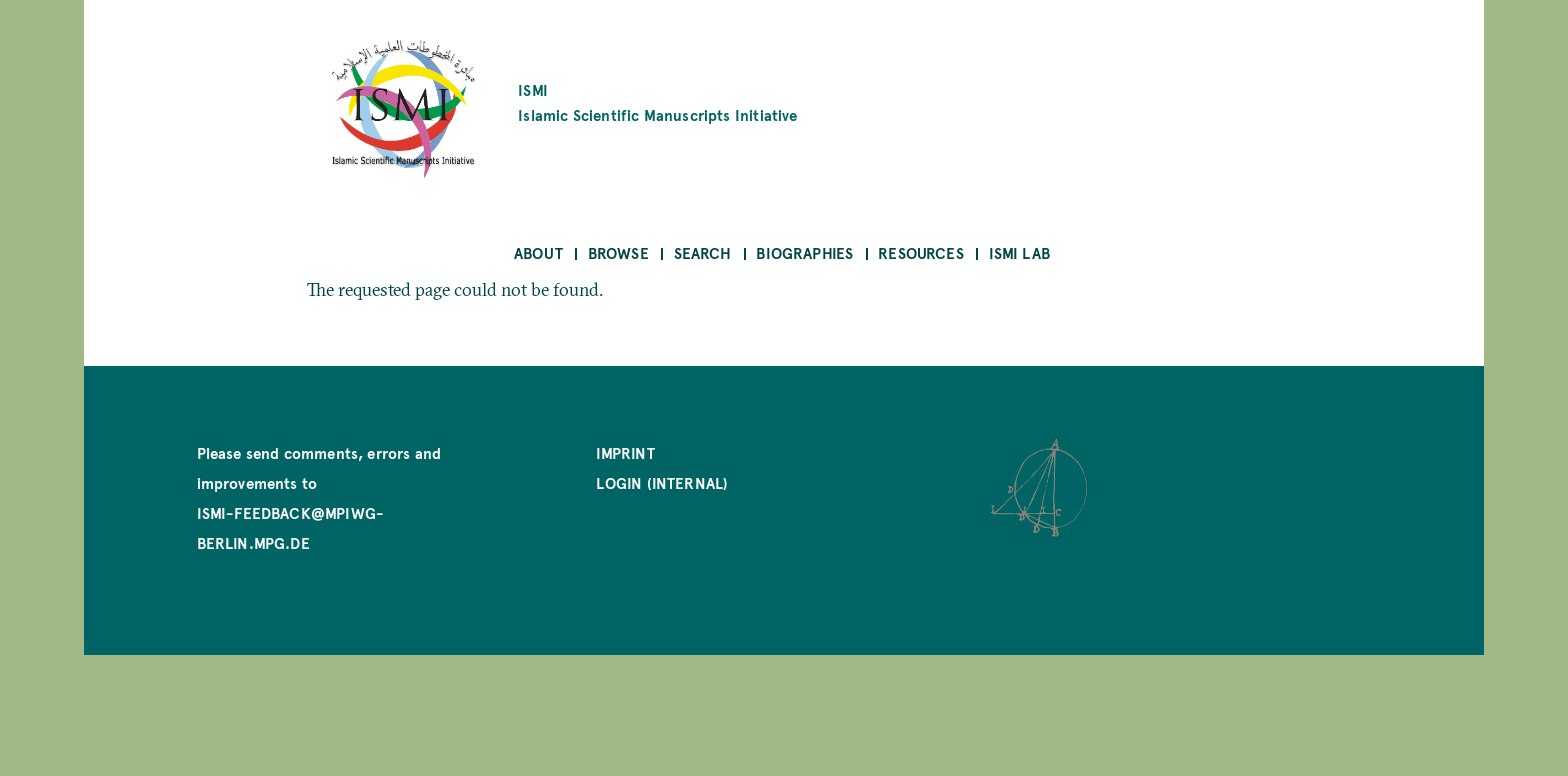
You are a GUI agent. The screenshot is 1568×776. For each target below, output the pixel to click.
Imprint (625, 452)
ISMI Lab (1019, 252)
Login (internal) (662, 482)
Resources (921, 252)
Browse (618, 252)
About (538, 252)
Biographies (804, 252)
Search (703, 252)
